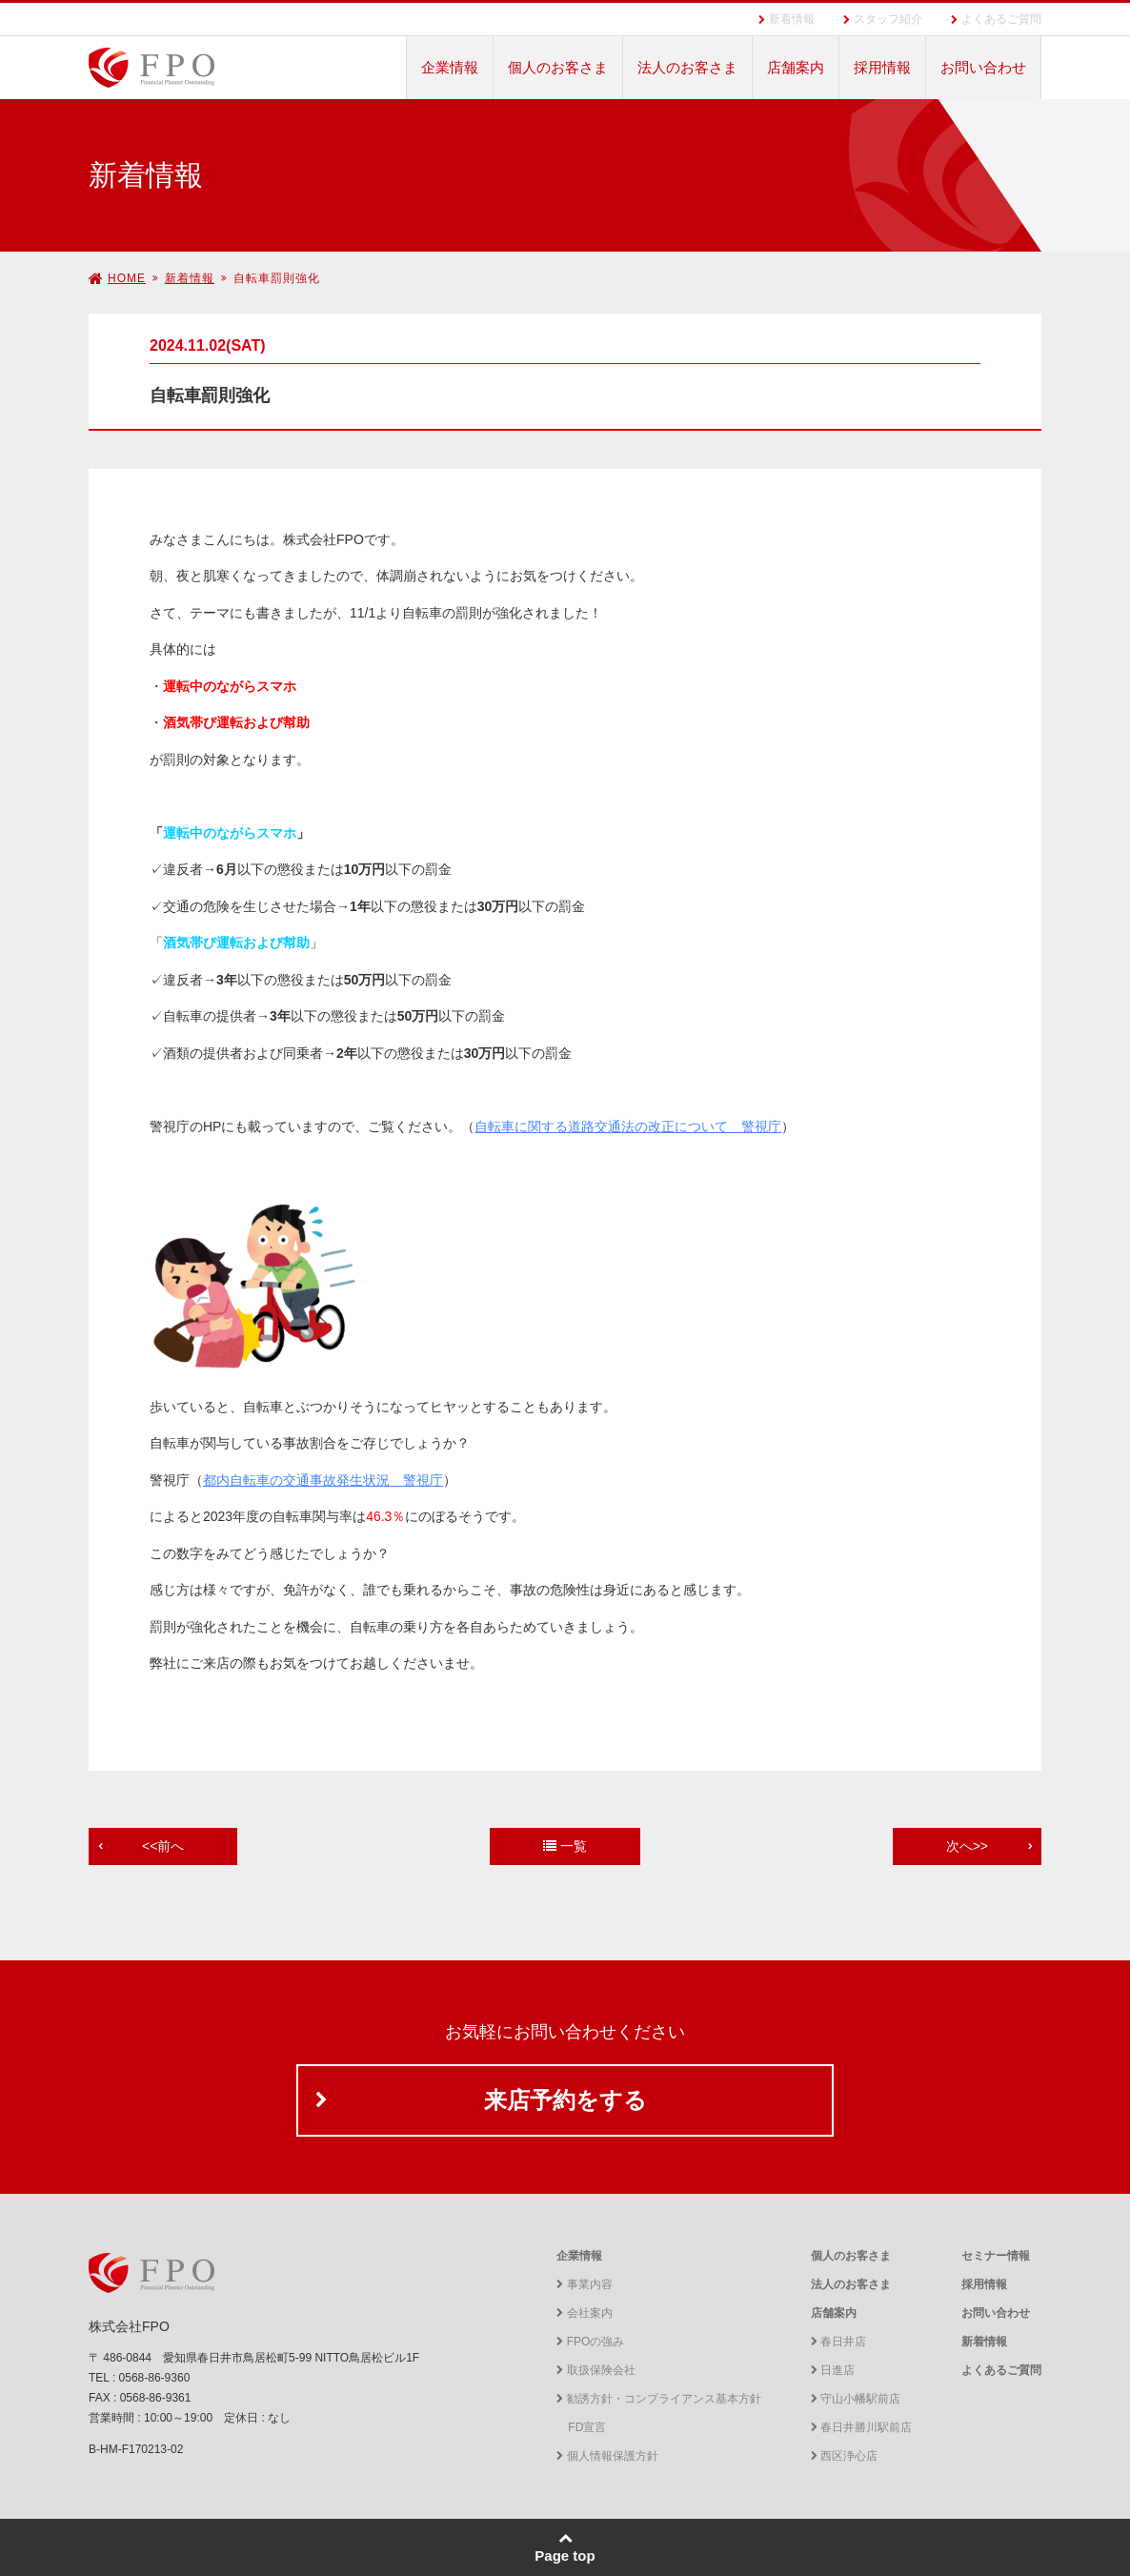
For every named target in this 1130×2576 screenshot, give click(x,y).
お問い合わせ (983, 67)
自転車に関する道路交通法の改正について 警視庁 (627, 1126)
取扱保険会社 (595, 2370)
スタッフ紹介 (888, 19)
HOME (117, 278)
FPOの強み (590, 2341)
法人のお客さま (687, 67)
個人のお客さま (558, 67)
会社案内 (584, 2313)
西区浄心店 (844, 2456)
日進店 (833, 2370)
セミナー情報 (995, 2255)
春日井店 (838, 2341)
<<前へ (163, 1846)
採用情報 (882, 67)
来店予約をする (565, 2100)
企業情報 (449, 67)
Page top (565, 2547)
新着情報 (792, 19)
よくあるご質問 (1001, 19)
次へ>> (967, 1846)
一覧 (565, 1846)
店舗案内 (795, 67)
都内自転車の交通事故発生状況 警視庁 (323, 1480)
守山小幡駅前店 (855, 2398)
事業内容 (584, 2284)
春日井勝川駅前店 (861, 2427)
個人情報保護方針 (606, 2456)
